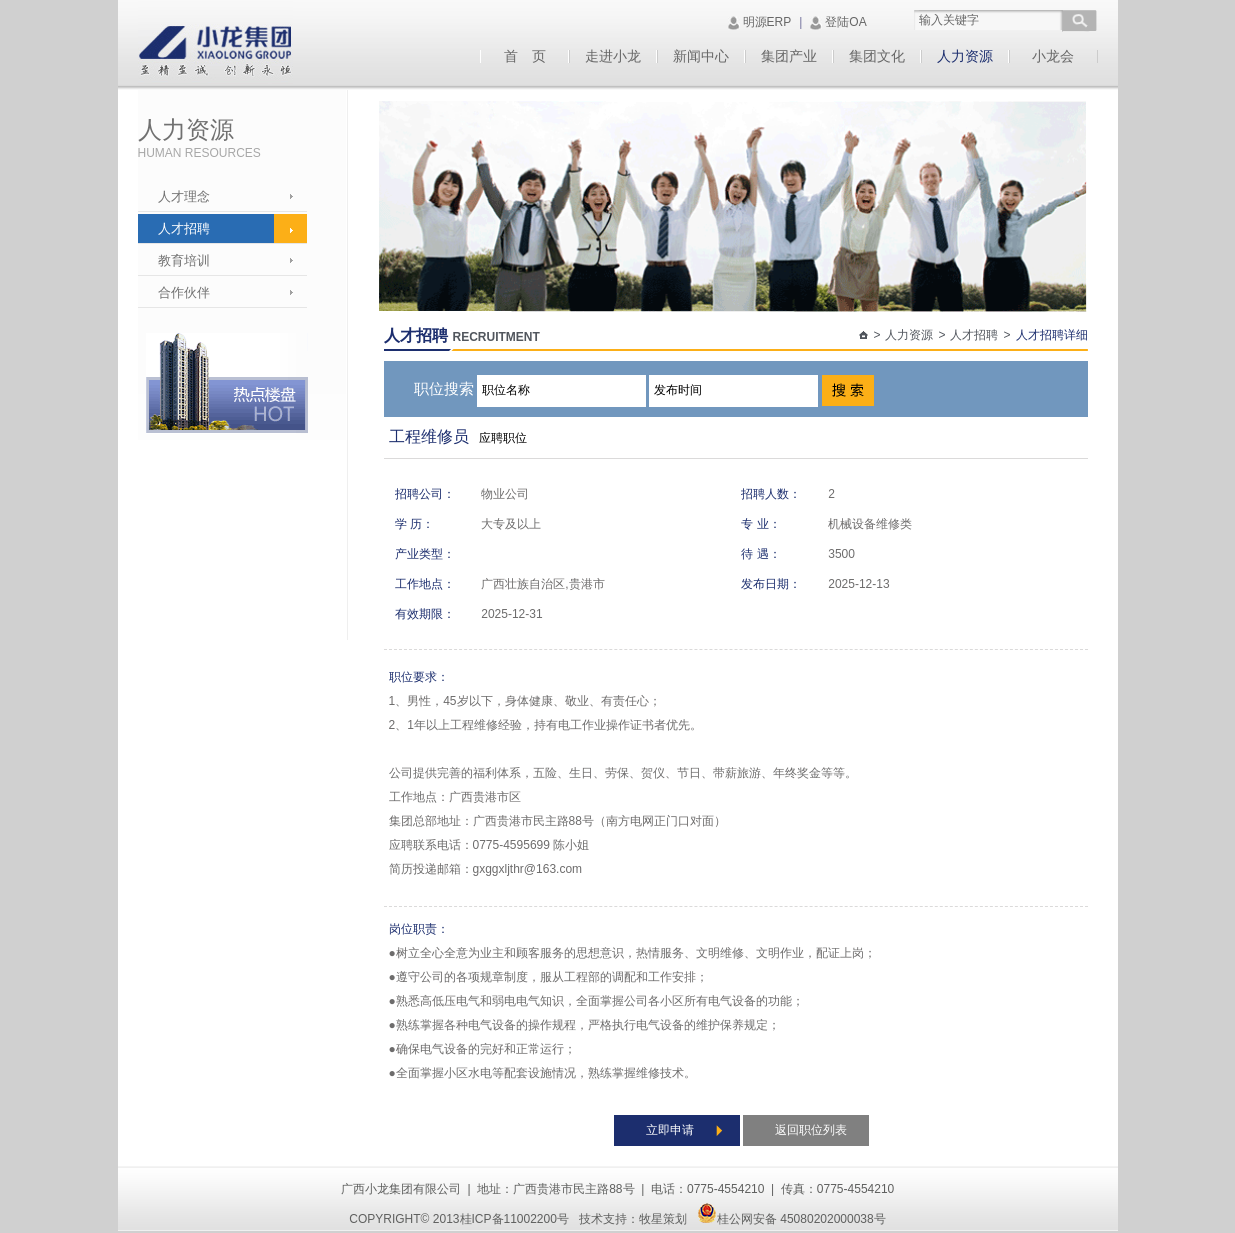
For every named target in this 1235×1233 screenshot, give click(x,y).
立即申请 (670, 1130)
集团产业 (789, 56)
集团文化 (877, 56)
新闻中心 (701, 56)
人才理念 (184, 196)
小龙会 (1053, 56)
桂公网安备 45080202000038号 (791, 1219)
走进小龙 (613, 56)
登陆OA (845, 22)
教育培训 (184, 260)
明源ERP (767, 22)
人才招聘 (184, 228)
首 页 (525, 56)
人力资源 (965, 56)
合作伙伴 (184, 292)
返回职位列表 (811, 1130)
